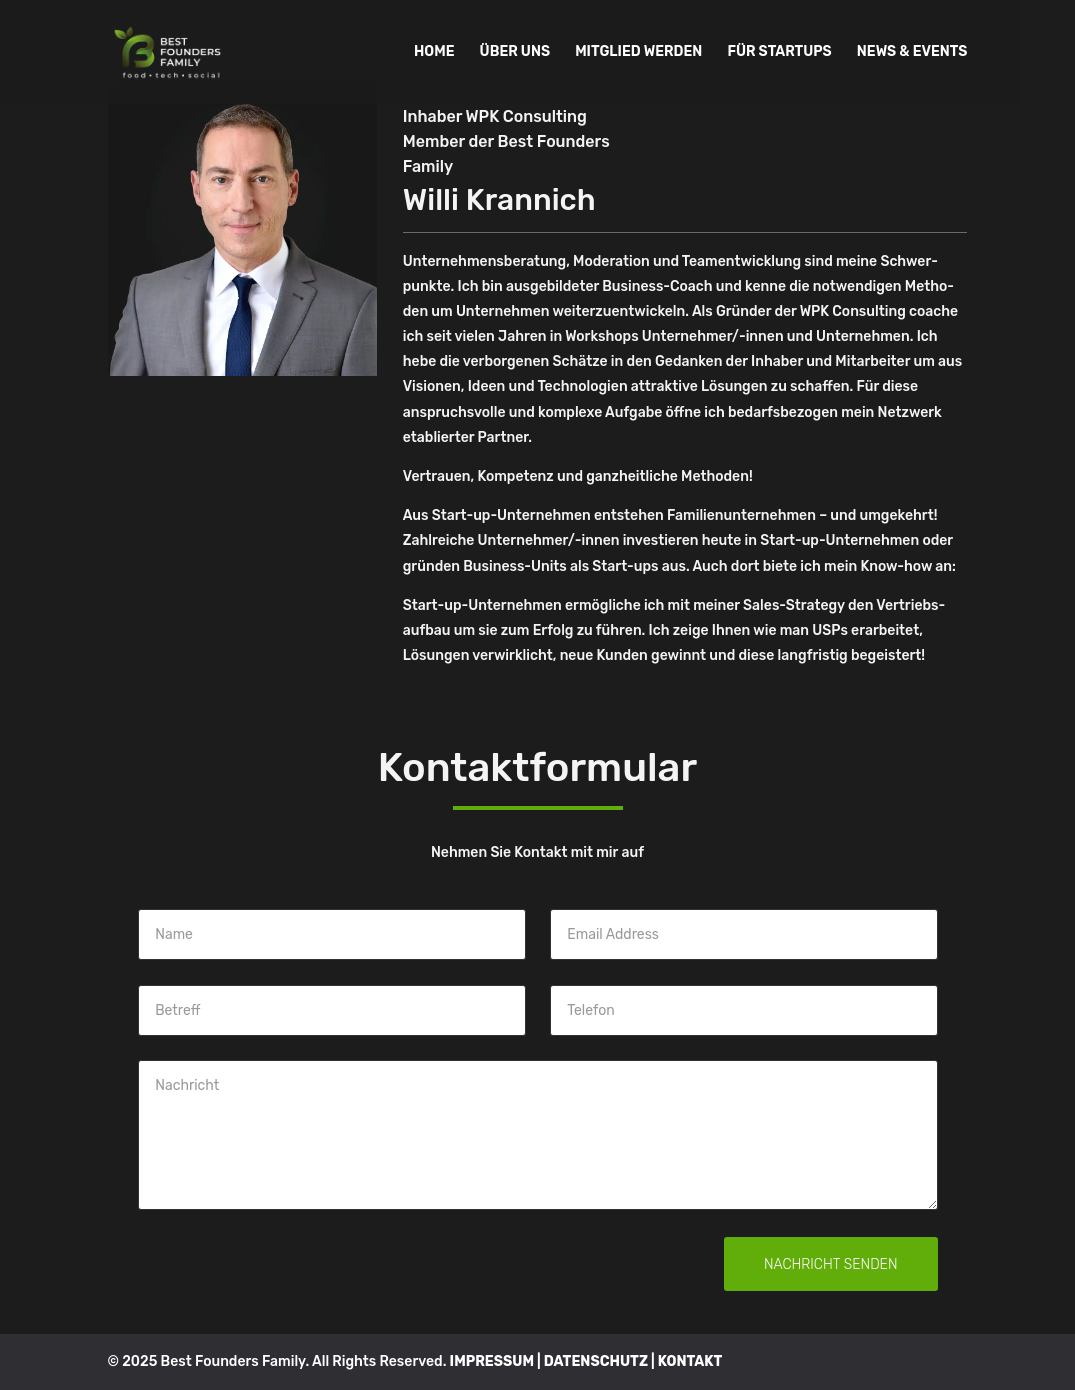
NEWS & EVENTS (912, 52)
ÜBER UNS (515, 52)
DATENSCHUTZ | (601, 1361)
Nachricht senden (831, 1264)
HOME (434, 52)
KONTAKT (690, 1361)
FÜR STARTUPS (779, 52)
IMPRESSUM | (497, 1361)
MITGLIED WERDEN (638, 52)
